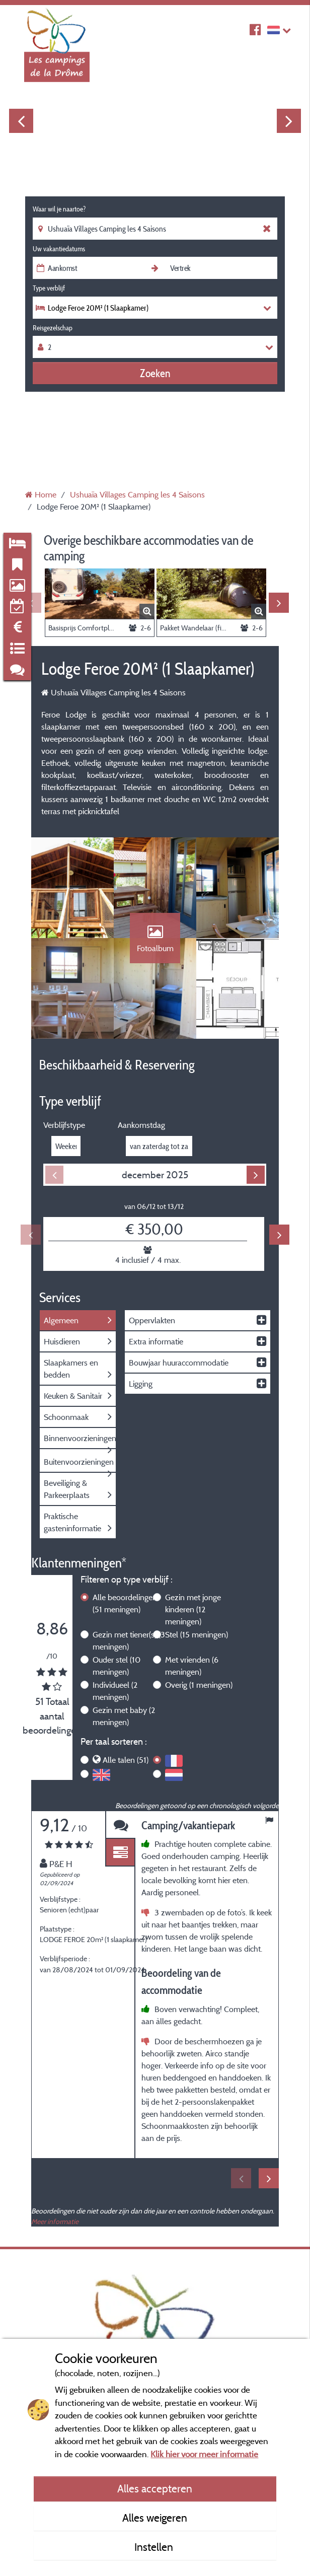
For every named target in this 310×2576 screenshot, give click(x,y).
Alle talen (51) (125, 1760)
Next (289, 121)
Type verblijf (49, 288)
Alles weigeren (154, 2517)
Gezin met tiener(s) (129, 1640)
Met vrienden (191, 1666)
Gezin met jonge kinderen (193, 1609)
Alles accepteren (154, 2488)
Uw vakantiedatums (59, 248)
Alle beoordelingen (125, 1603)
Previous (21, 121)
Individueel (115, 1691)
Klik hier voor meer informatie (204, 2454)
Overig (198, 1685)
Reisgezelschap (52, 327)
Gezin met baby (124, 1716)
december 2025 (155, 1175)
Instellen (155, 2546)
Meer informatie (55, 2221)
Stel (196, 1634)
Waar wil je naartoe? (59, 208)
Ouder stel (116, 1666)
